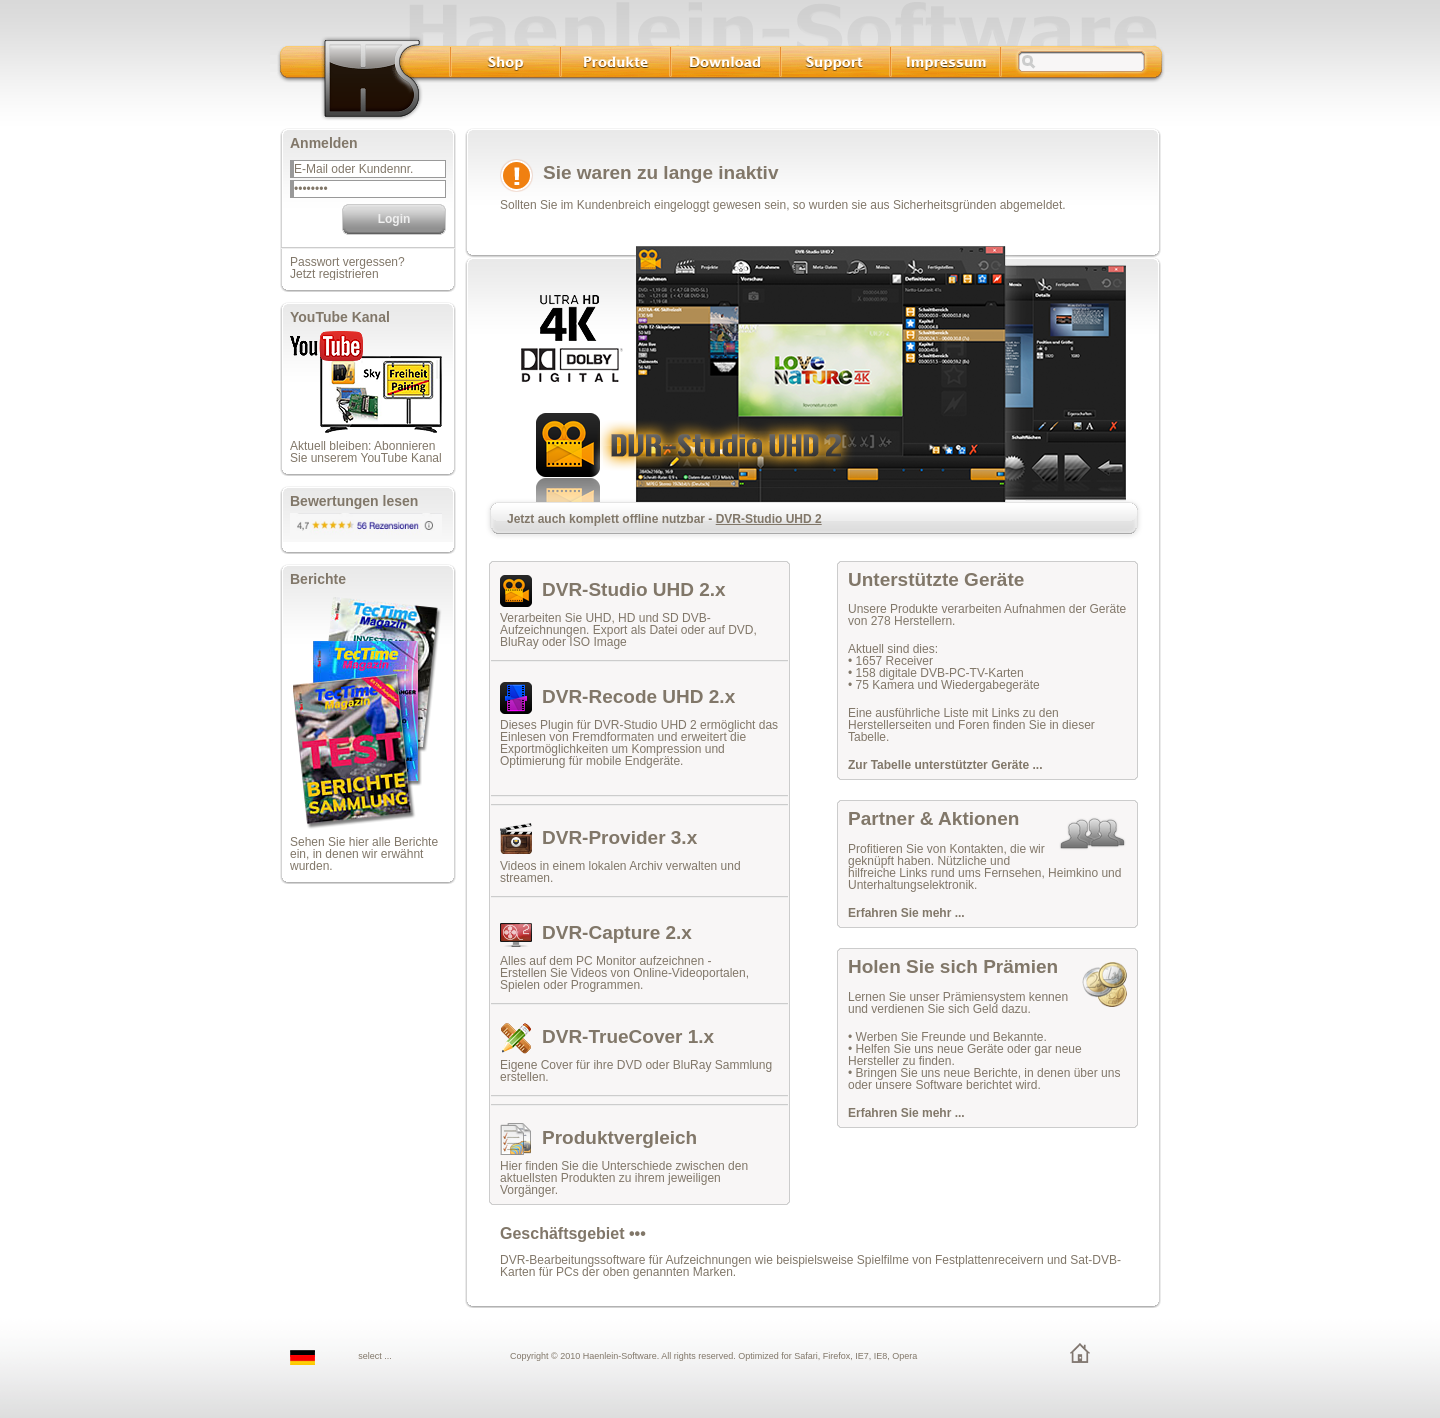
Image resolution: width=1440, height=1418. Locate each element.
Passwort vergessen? (347, 262)
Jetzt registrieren (334, 274)
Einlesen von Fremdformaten (577, 737)
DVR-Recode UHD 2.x (638, 696)
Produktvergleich (619, 1137)
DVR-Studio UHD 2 (769, 519)
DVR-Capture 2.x (617, 932)
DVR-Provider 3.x (619, 837)
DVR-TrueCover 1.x (628, 1036)
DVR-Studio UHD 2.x (634, 589)
